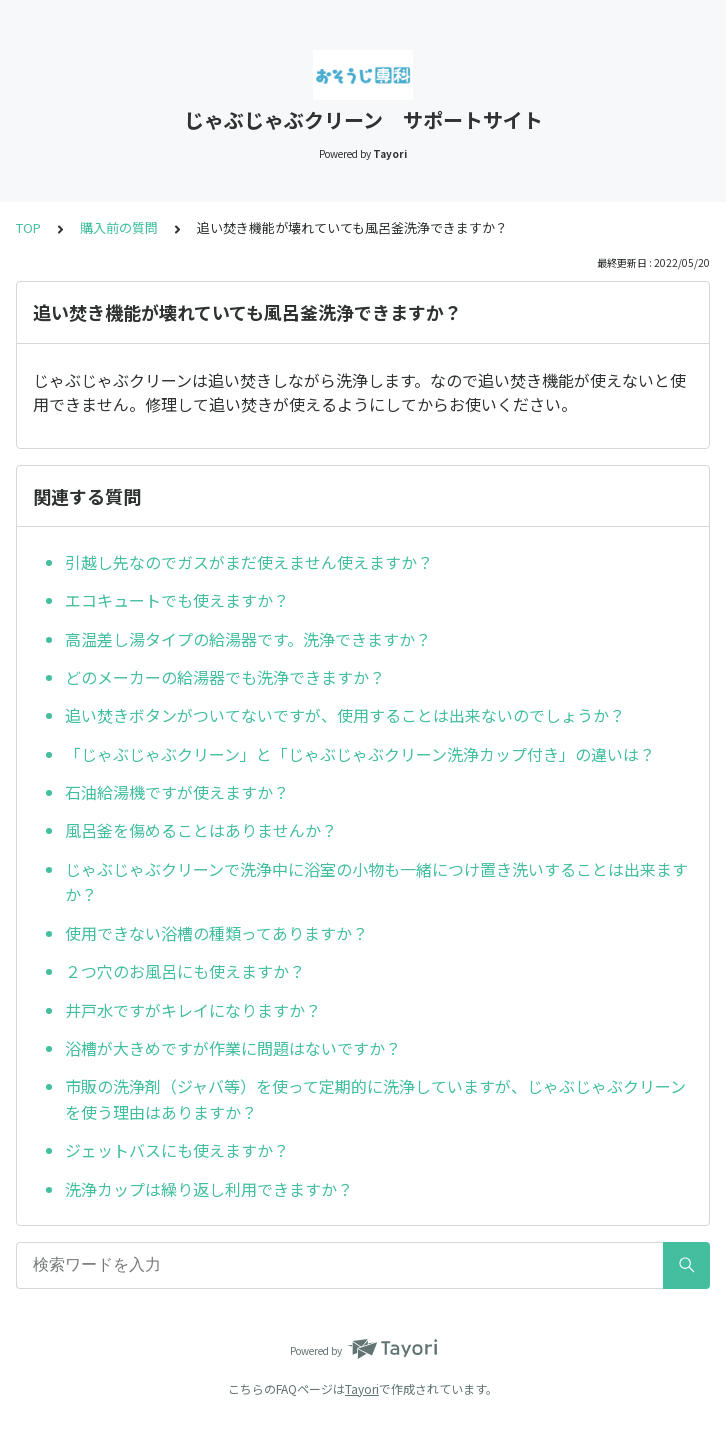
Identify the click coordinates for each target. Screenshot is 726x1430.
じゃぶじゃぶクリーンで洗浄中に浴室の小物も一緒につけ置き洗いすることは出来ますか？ (376, 882)
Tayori (362, 1388)
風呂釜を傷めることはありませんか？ (201, 830)
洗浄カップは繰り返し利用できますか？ (209, 1189)
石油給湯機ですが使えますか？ (177, 792)
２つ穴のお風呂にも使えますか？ (185, 971)
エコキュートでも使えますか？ (177, 600)
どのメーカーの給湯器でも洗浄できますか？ (225, 677)
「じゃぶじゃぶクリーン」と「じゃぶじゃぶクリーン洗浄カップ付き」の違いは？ (360, 754)
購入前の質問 (119, 227)
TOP (28, 227)
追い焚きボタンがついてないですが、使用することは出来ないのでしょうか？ (345, 715)
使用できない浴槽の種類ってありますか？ (216, 933)
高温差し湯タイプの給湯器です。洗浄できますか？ (248, 639)
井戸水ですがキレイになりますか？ (193, 1010)
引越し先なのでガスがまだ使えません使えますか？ (249, 562)
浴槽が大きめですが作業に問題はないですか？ (233, 1048)
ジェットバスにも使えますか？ (177, 1150)
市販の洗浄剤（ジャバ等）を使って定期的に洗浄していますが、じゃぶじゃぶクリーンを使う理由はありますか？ (375, 1099)
